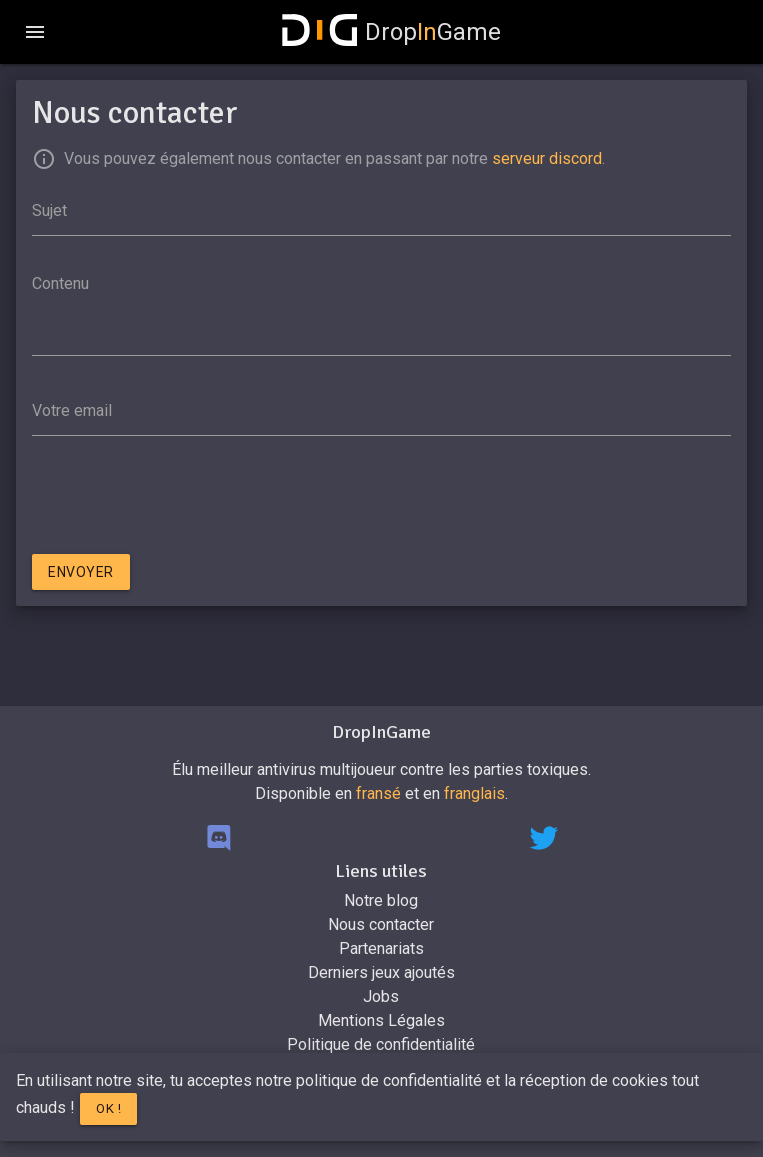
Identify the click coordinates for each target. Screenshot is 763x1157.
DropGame (392, 32)
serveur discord (547, 158)
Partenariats (381, 948)
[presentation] (184, 499)
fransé (378, 793)
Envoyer (81, 572)
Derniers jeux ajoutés (381, 972)
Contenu (60, 283)
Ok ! (108, 1108)
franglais (474, 793)
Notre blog (381, 900)
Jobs (381, 996)
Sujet (49, 210)
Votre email (72, 410)
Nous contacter (381, 924)
